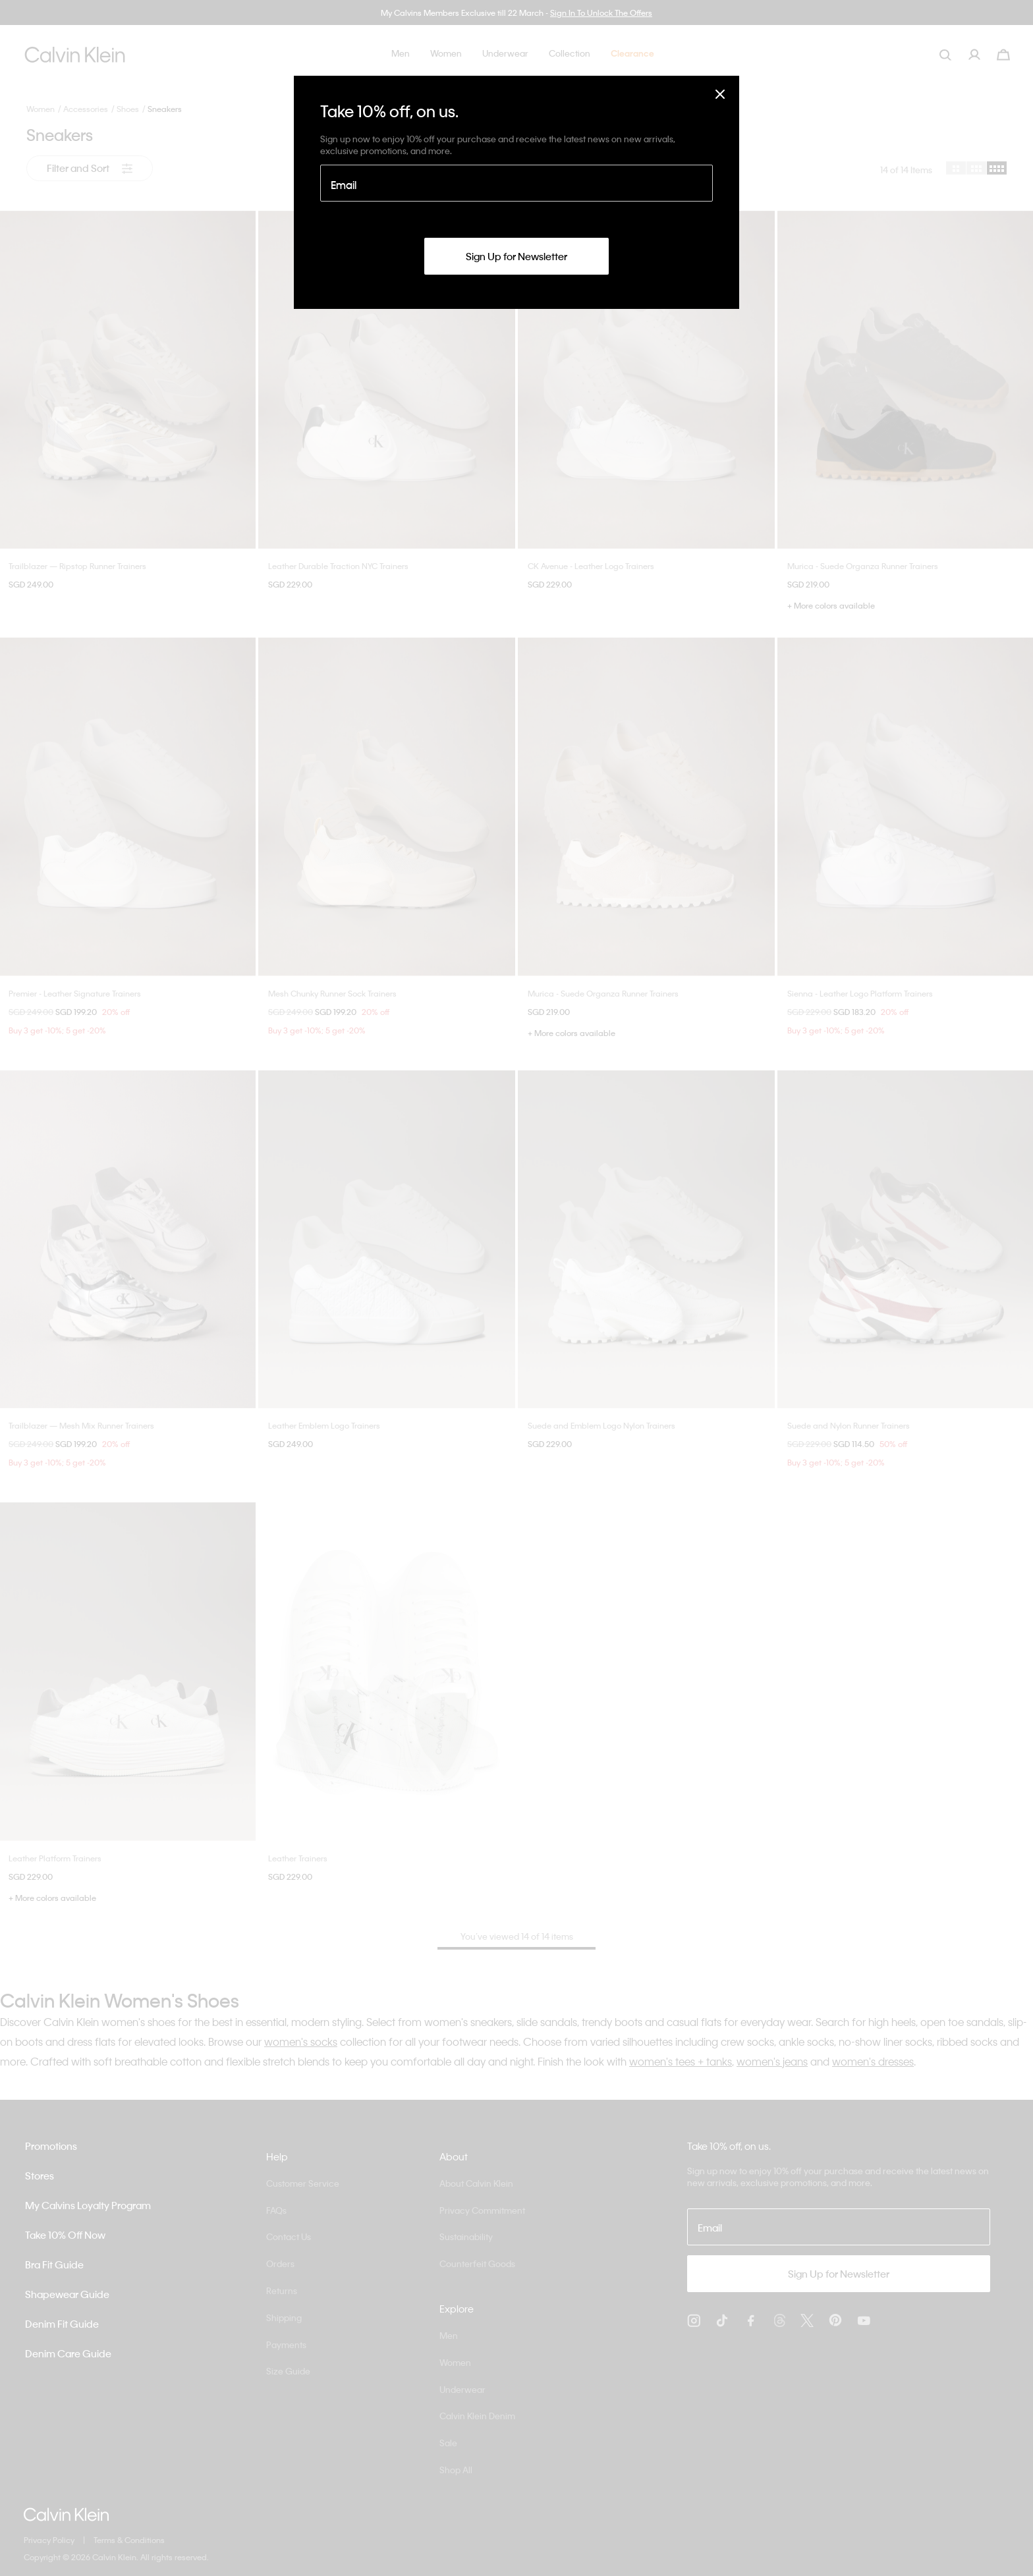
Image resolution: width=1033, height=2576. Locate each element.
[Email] (516, 183)
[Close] (720, 94)
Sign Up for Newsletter (516, 256)
